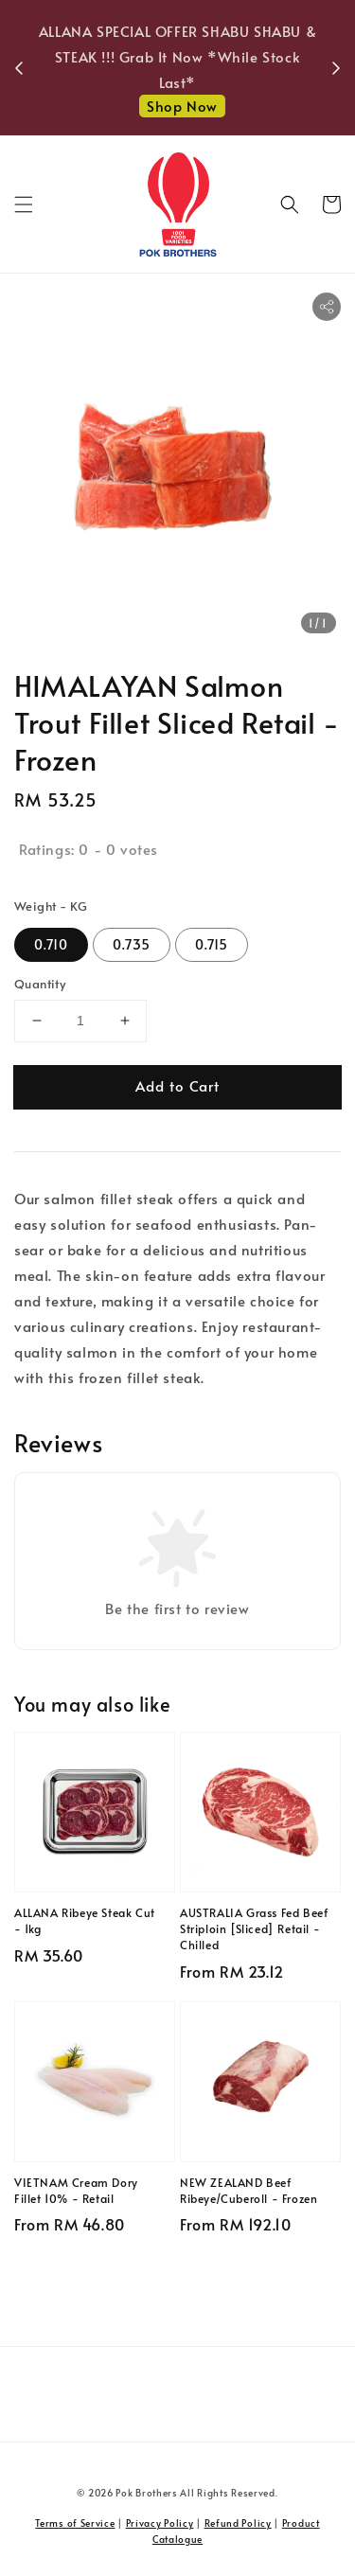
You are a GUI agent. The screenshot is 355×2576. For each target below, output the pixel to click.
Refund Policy (238, 2523)
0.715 (211, 944)
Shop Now (182, 105)
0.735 (132, 944)
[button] (23, 204)
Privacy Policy (160, 2523)
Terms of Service (75, 2523)
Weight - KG (50, 906)
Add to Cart (177, 1085)
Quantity (39, 983)
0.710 (51, 944)
